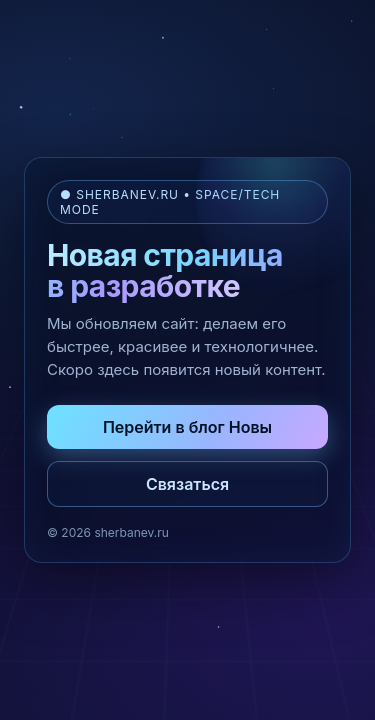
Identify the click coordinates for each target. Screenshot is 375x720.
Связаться (187, 484)
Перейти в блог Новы (187, 427)
